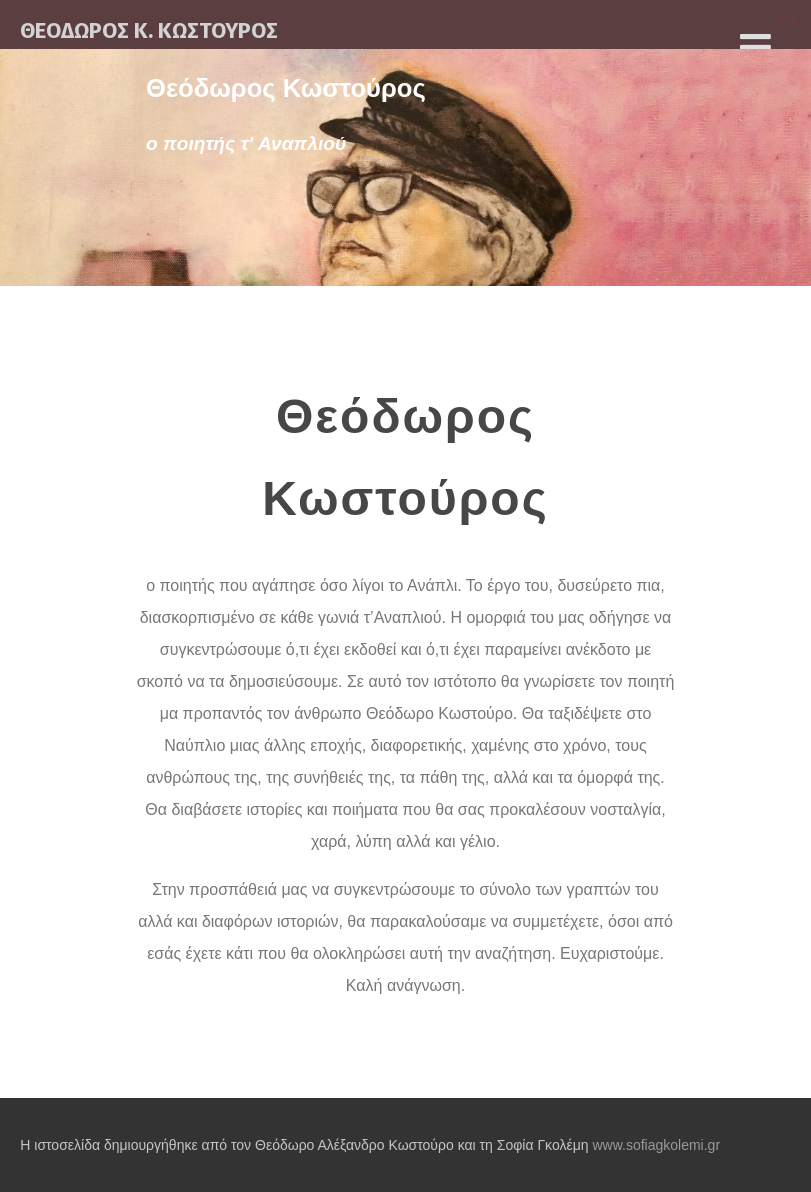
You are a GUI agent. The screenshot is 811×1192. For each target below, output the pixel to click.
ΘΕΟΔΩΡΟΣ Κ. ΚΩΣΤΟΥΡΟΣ (149, 30)
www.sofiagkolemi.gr (656, 1145)
